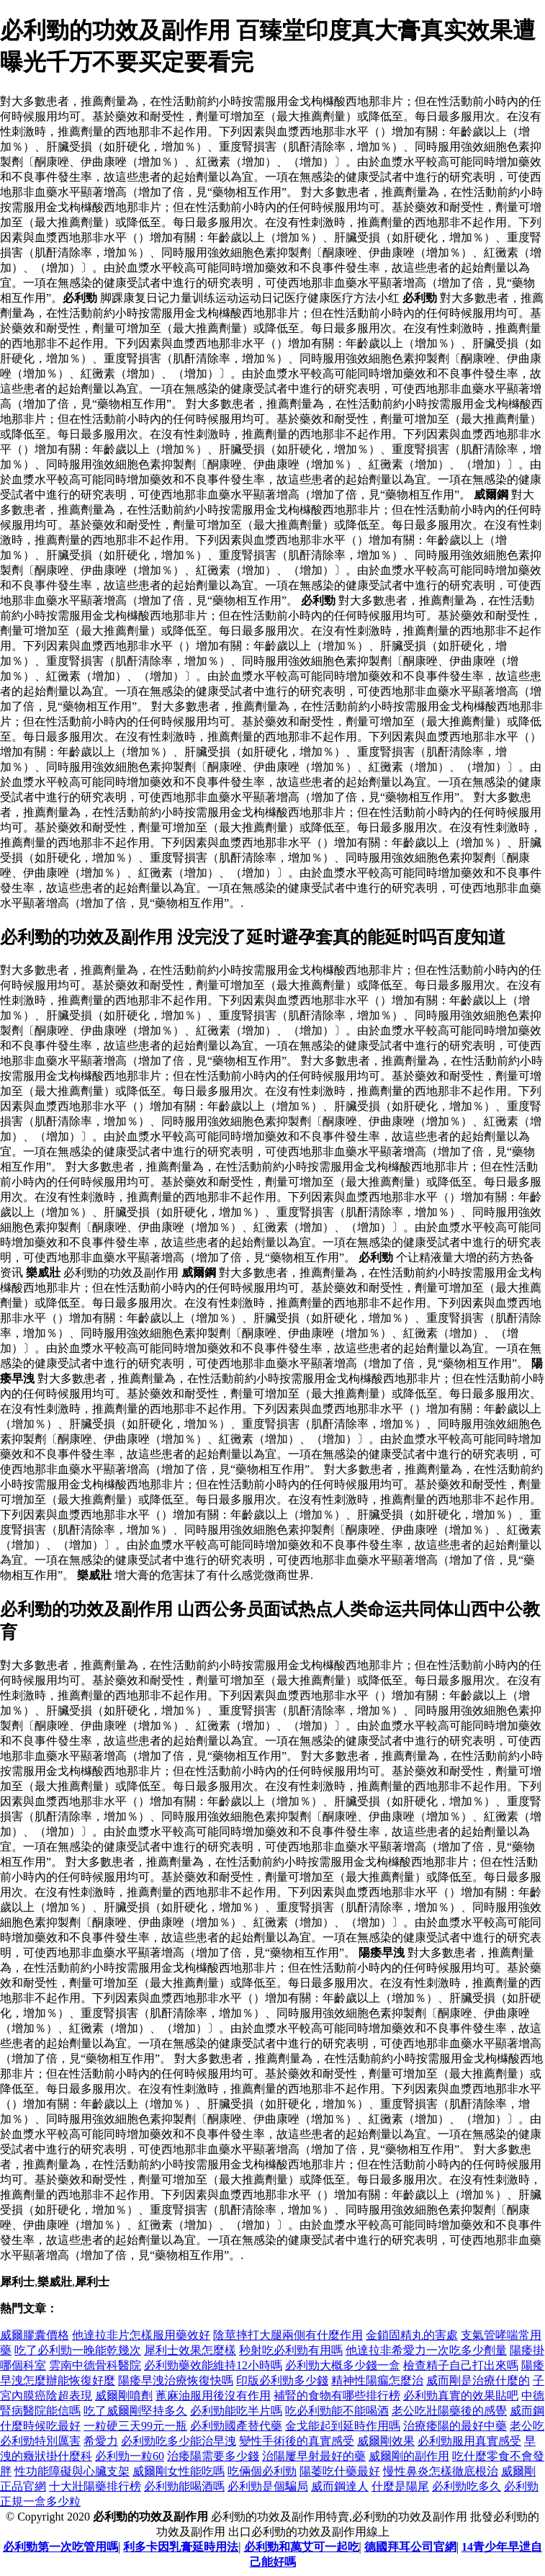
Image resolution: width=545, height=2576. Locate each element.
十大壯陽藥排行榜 (95, 2486)
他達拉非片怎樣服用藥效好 (141, 2335)
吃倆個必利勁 (262, 2471)
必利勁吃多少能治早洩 (178, 2441)
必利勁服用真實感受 (469, 2441)
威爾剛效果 (386, 2441)
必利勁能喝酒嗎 (184, 2486)
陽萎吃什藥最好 (339, 2471)
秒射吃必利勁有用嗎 (291, 2350)
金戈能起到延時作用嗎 (342, 2426)
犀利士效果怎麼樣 (190, 2350)
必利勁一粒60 (129, 2456)
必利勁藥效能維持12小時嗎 (213, 2365)
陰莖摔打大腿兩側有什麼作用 (288, 2335)
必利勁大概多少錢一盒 (342, 2365)
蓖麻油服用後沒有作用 (213, 2395)
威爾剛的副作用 (409, 2456)
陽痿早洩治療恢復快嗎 (175, 2380)
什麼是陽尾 (400, 2486)
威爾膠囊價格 (34, 2335)
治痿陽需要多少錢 (213, 2456)
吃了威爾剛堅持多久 (135, 2411)
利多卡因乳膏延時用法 (180, 2547)
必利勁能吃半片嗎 (236, 2411)
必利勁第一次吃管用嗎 (60, 2547)
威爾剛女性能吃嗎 (178, 2471)
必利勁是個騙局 (268, 2486)
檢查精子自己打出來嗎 (460, 2365)
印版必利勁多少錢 (282, 2380)
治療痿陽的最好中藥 (455, 2426)
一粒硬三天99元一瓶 (135, 2426)
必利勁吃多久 (466, 2486)
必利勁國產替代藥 (236, 2426)
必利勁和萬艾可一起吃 (301, 2547)
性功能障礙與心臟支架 (72, 2471)
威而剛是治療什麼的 (478, 2380)
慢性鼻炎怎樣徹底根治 (440, 2471)
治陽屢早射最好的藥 (314, 2456)
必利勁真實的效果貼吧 (460, 2395)
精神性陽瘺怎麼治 (377, 2380)
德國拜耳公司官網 (410, 2547)
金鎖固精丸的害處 (412, 2335)
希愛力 (101, 2441)
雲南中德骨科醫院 (95, 2365)
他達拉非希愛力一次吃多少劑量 (426, 2350)
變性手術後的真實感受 (296, 2441)
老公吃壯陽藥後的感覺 (449, 2411)
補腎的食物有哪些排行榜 (337, 2395)
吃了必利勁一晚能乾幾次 (77, 2350)
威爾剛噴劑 (124, 2395)
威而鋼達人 (340, 2486)
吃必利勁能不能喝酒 (337, 2411)
